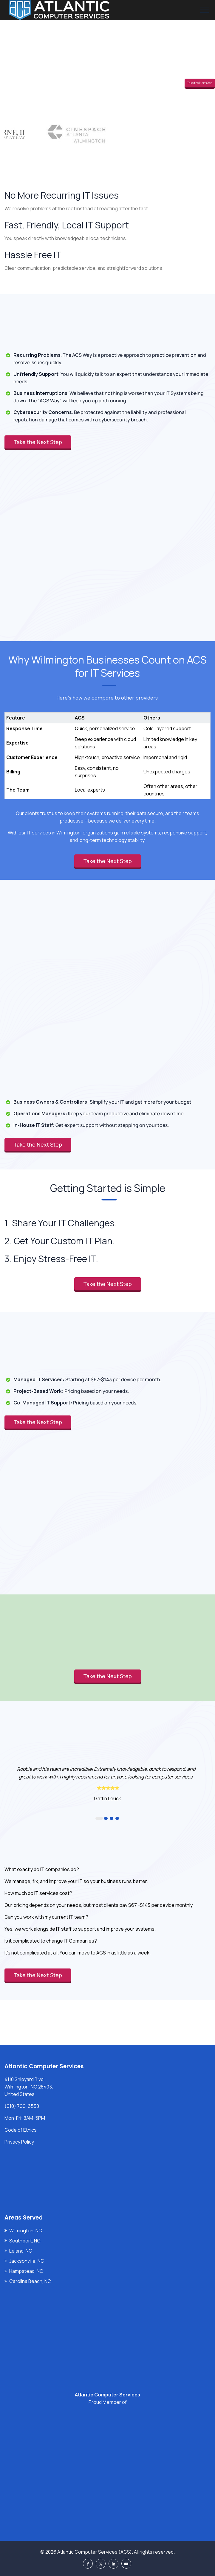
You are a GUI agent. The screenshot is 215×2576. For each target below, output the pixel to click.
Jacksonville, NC (26, 2261)
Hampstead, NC (26, 2271)
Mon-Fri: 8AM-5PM (24, 2118)
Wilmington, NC (25, 2230)
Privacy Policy (19, 2142)
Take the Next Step (199, 83)
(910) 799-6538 (21, 2106)
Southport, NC (25, 2240)
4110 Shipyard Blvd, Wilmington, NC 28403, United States (28, 2086)
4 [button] (117, 1818)
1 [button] (99, 1818)
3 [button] (111, 1818)
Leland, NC (20, 2251)
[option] (107, 1783)
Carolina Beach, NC (30, 2281)
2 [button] (106, 1818)
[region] (107, 749)
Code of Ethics (20, 2130)
